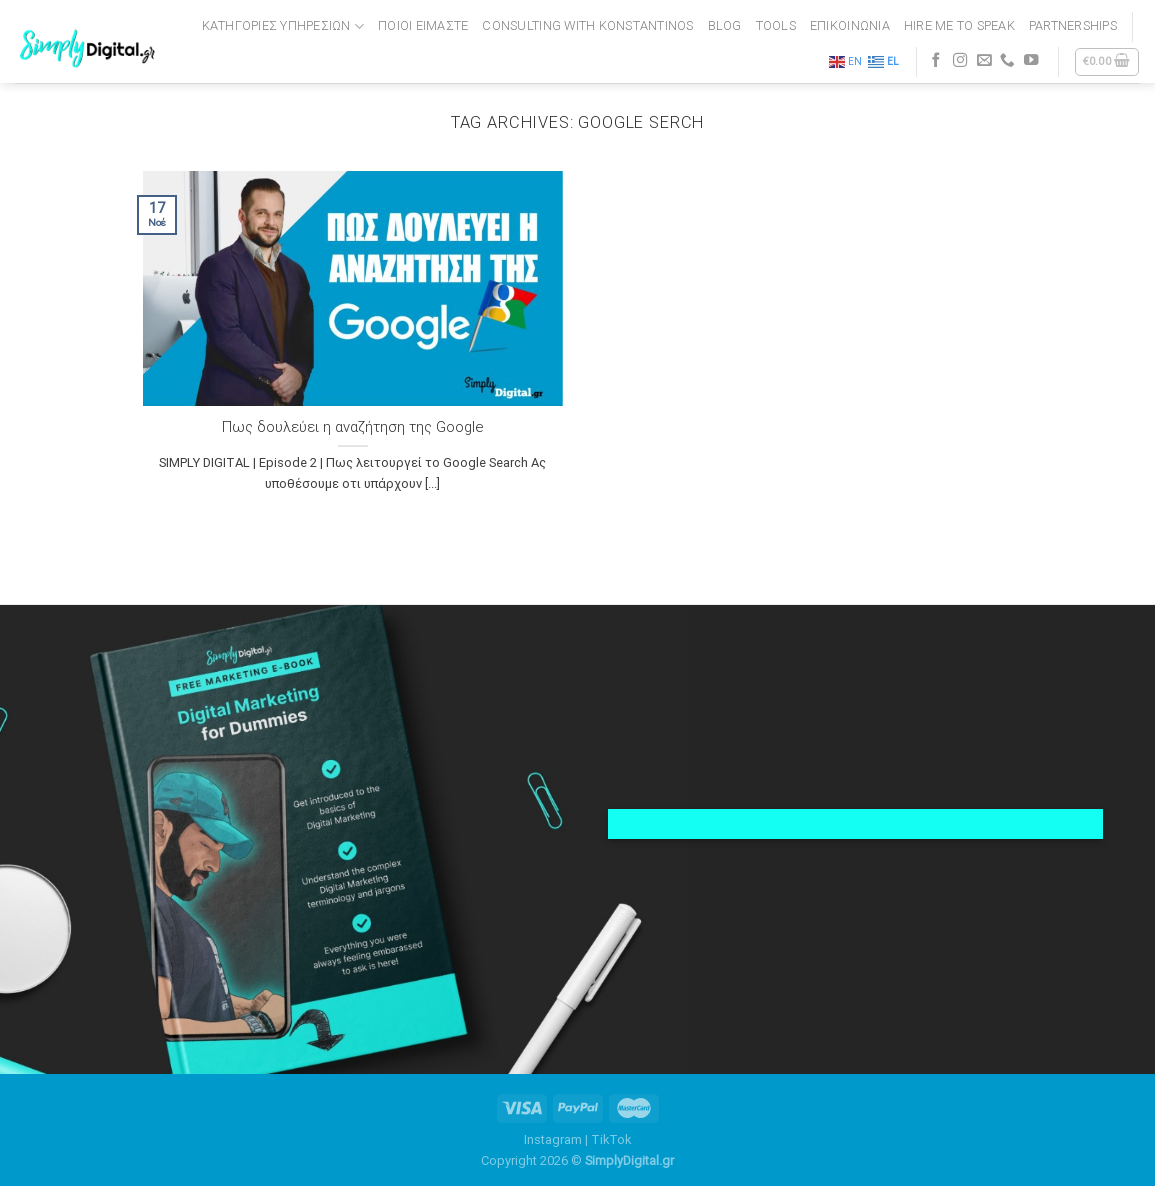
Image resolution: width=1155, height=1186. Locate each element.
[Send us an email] (984, 61)
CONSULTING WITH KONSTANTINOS (587, 25)
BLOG (725, 25)
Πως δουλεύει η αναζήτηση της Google (352, 427)
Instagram (553, 1139)
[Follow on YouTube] (1031, 61)
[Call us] (1007, 61)
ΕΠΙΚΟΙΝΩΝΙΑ (850, 25)
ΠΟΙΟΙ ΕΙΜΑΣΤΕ (423, 25)
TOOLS (776, 25)
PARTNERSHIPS (1073, 25)
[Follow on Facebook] (936, 61)
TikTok (611, 1139)
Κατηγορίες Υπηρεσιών (283, 26)
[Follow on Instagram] (960, 61)
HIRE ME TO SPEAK (959, 25)
